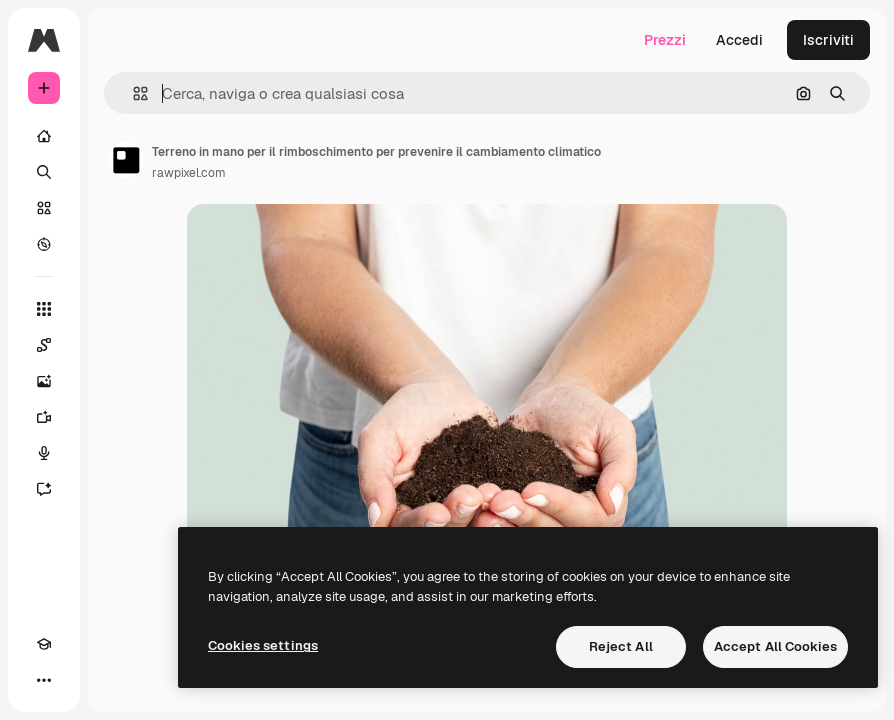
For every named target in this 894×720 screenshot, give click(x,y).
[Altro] (44, 680)
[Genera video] (44, 417)
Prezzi (665, 40)
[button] (132, 93)
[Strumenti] (44, 309)
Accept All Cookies (775, 646)
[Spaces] (44, 345)
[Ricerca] (44, 172)
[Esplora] (44, 244)
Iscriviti (828, 40)
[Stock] (44, 208)
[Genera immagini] (44, 381)
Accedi (739, 40)
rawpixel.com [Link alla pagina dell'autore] (189, 173)
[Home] (44, 136)
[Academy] (44, 644)
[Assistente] (44, 489)
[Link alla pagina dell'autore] (126, 160)
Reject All (621, 646)
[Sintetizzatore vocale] (44, 453)
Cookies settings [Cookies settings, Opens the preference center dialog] (263, 645)
